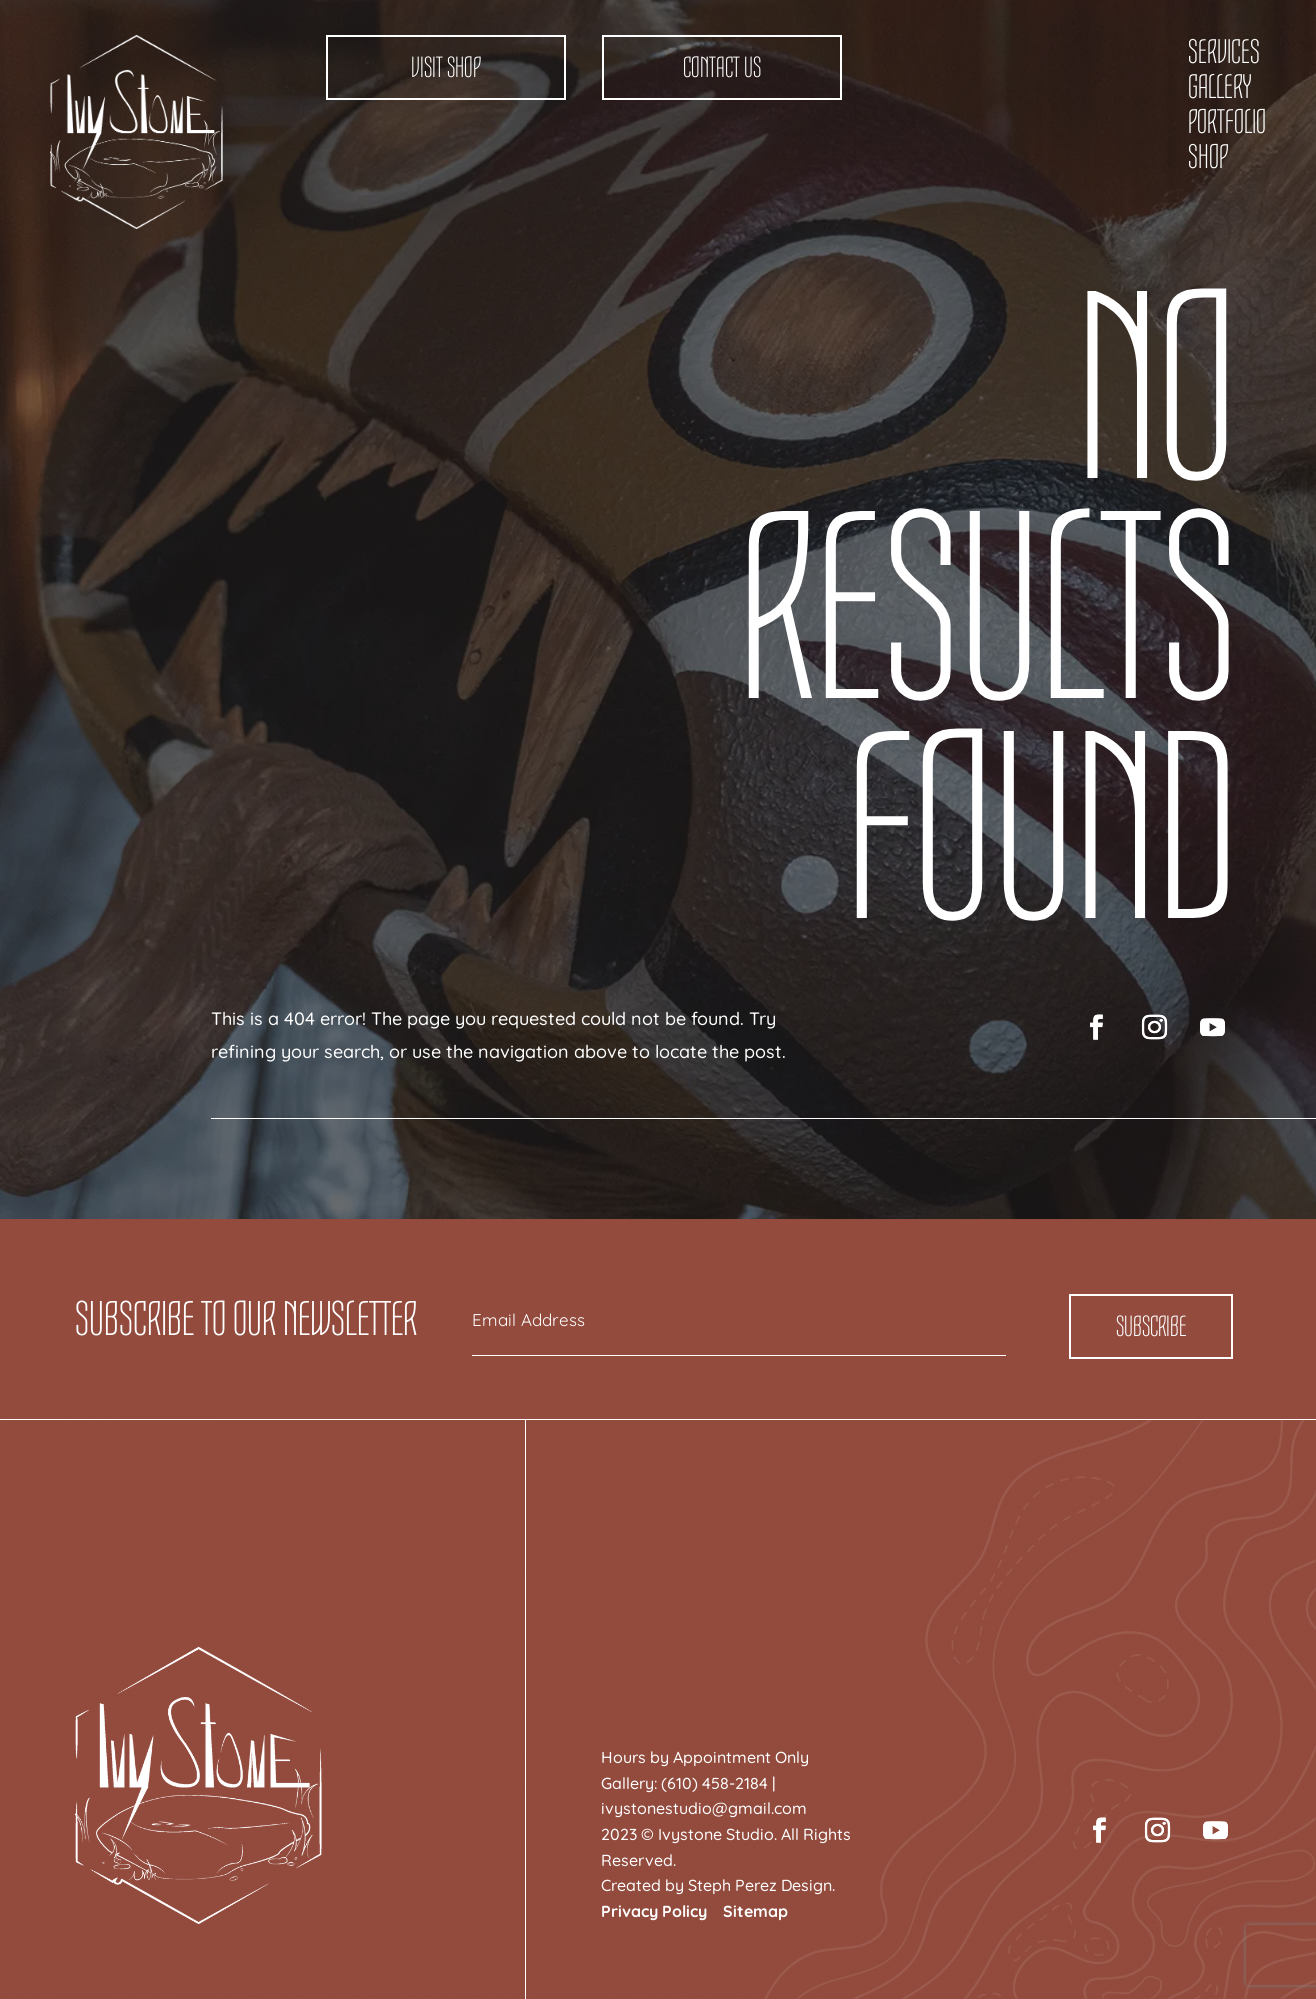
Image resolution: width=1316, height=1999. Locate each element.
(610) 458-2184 (714, 1783)
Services (1224, 52)
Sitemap (755, 1911)
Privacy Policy (654, 1911)
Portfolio (1227, 122)
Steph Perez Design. (761, 1885)
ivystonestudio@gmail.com (704, 1808)
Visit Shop (446, 67)
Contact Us (722, 67)
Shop (1208, 157)
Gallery (1219, 87)
